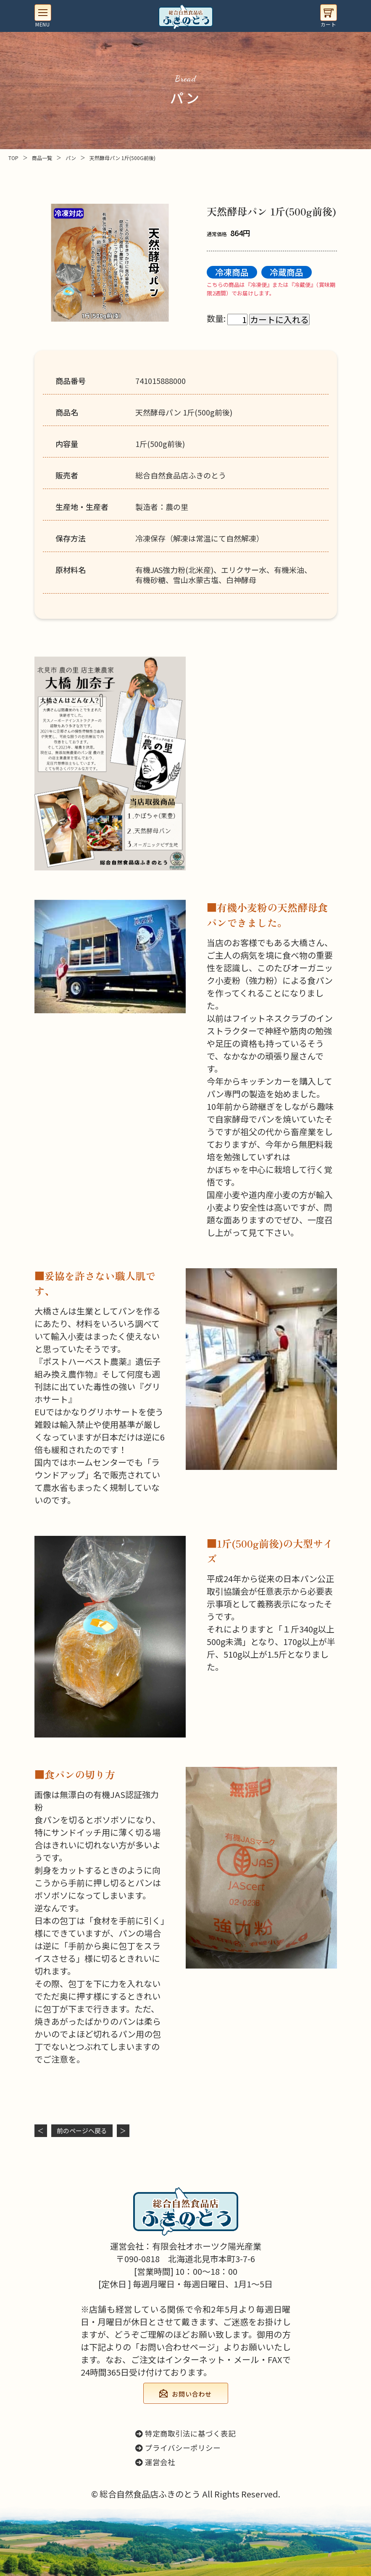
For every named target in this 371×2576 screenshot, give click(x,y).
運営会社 (155, 2462)
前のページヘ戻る (82, 2130)
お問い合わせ (192, 2393)
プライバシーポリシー (178, 2447)
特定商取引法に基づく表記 (185, 2433)
